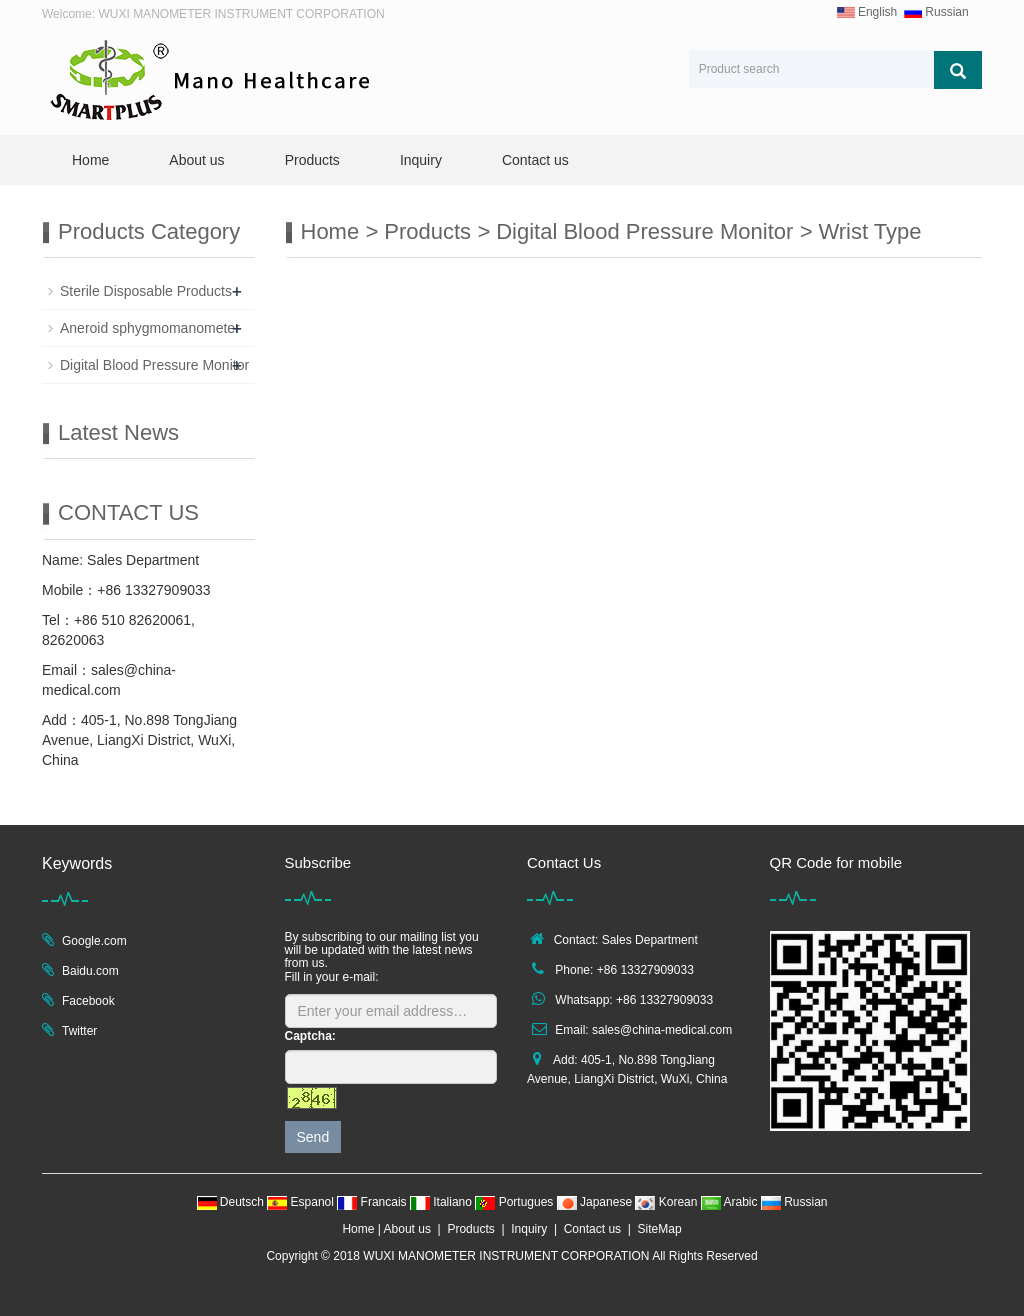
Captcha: (310, 1036)
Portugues (515, 1202)
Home (90, 160)
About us (196, 160)
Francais (373, 1202)
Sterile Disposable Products (146, 291)
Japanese (596, 1202)
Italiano (442, 1202)
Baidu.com (90, 971)
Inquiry (421, 160)
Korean (667, 1202)
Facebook (88, 1001)
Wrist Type (869, 231)
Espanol (302, 1202)
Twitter (79, 1031)
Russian (936, 12)
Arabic (731, 1202)
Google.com (94, 941)
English (867, 12)
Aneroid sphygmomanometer (150, 328)
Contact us (535, 160)
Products (312, 160)
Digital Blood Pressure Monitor (644, 231)
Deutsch (232, 1202)
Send (313, 1137)
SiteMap (660, 1229)
